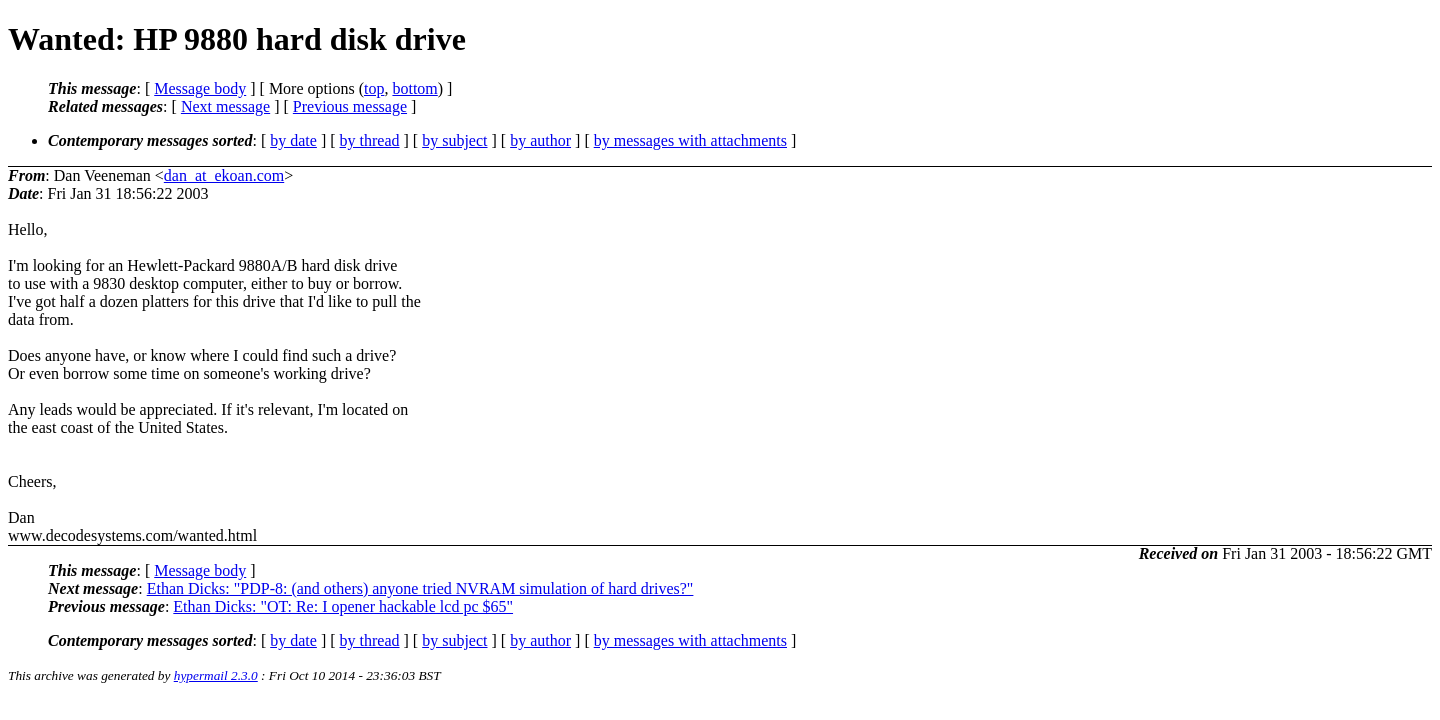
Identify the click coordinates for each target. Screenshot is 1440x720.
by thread (370, 140)
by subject (454, 140)
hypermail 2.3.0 (216, 675)
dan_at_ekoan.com (224, 175)
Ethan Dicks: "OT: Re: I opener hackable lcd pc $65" (343, 606)
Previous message (350, 106)
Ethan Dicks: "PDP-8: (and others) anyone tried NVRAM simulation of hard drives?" (420, 588)
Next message (225, 106)
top (374, 88)
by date (293, 140)
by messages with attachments (690, 140)
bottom (414, 88)
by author (540, 140)
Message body (200, 88)
